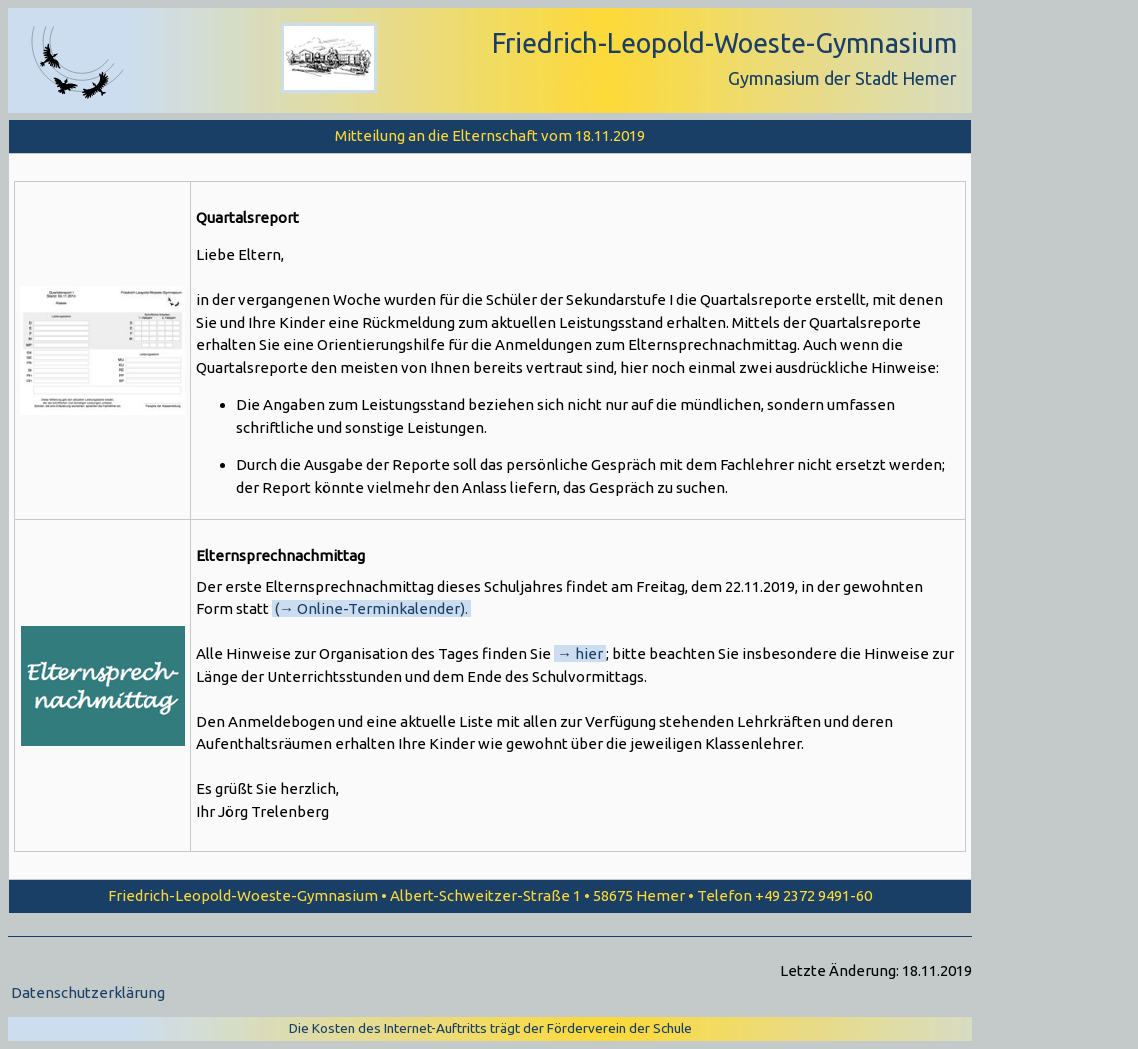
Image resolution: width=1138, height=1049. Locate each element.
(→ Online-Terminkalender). (371, 608)
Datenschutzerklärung (88, 992)
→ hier (580, 653)
